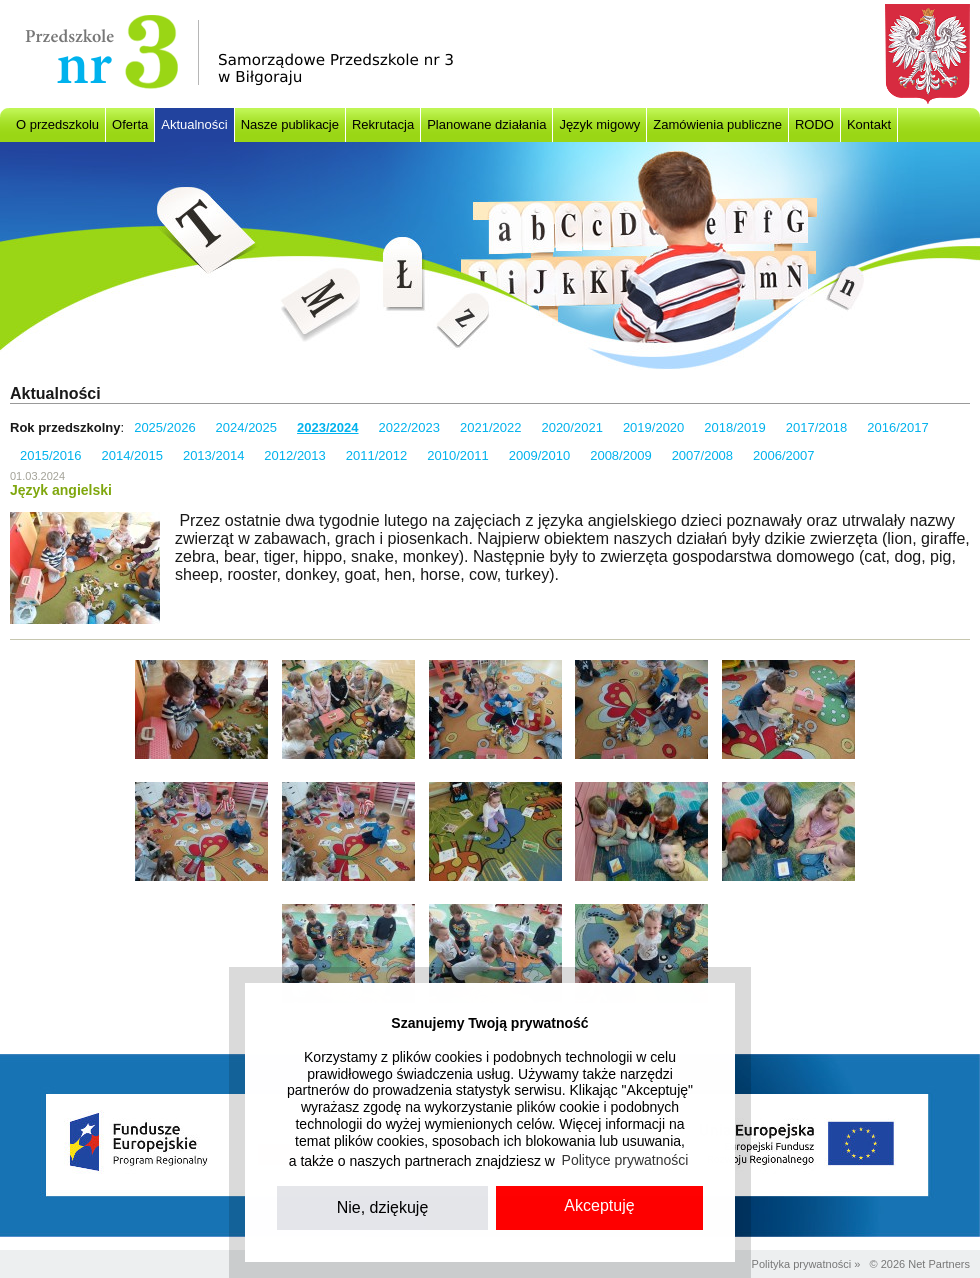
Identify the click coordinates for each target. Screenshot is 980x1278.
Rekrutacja (383, 124)
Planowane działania (486, 124)
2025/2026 (164, 427)
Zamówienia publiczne (717, 124)
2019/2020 (653, 427)
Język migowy (599, 124)
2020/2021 (571, 427)
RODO (814, 124)
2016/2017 (897, 427)
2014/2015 (131, 455)
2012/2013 (294, 455)
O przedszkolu (57, 124)
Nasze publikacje (290, 124)
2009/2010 (539, 455)
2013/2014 (213, 455)
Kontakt (869, 124)
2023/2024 (327, 427)
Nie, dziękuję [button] (383, 1207)
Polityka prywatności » (806, 1264)
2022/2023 (409, 427)
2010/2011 (457, 455)
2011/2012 (376, 455)
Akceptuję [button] (599, 1205)
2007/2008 (702, 455)
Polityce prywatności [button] (625, 1160)
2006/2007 (783, 455)
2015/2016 (50, 455)
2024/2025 (246, 427)
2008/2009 (620, 455)
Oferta (130, 124)
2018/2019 (734, 427)
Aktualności (194, 124)
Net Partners (939, 1264)
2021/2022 (490, 427)
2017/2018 (816, 427)
